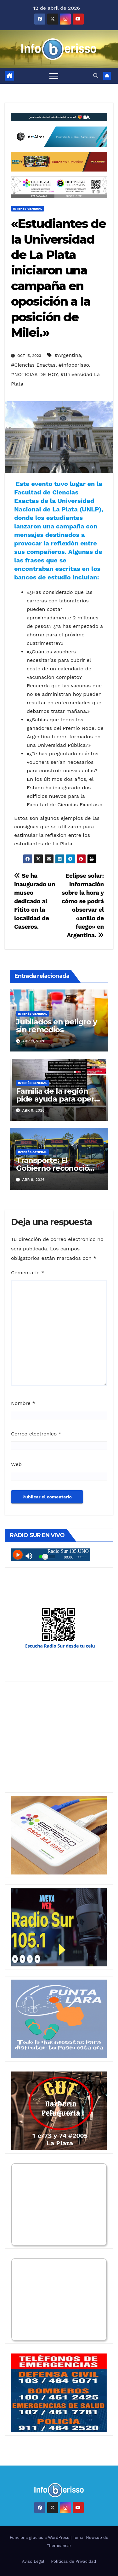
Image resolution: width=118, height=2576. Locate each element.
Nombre (23, 1403)
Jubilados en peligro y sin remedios (56, 1025)
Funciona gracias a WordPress (40, 2537)
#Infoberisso (74, 365)
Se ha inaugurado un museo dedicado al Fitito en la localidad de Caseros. (34, 901)
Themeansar (59, 2545)
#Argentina (67, 355)
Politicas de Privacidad (73, 2561)
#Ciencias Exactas (33, 365)
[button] (95, 76)
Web (16, 1464)
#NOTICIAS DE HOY (34, 374)
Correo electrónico (36, 1434)
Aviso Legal (33, 2561)
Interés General (27, 208)
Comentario (27, 1273)
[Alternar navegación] (53, 75)
